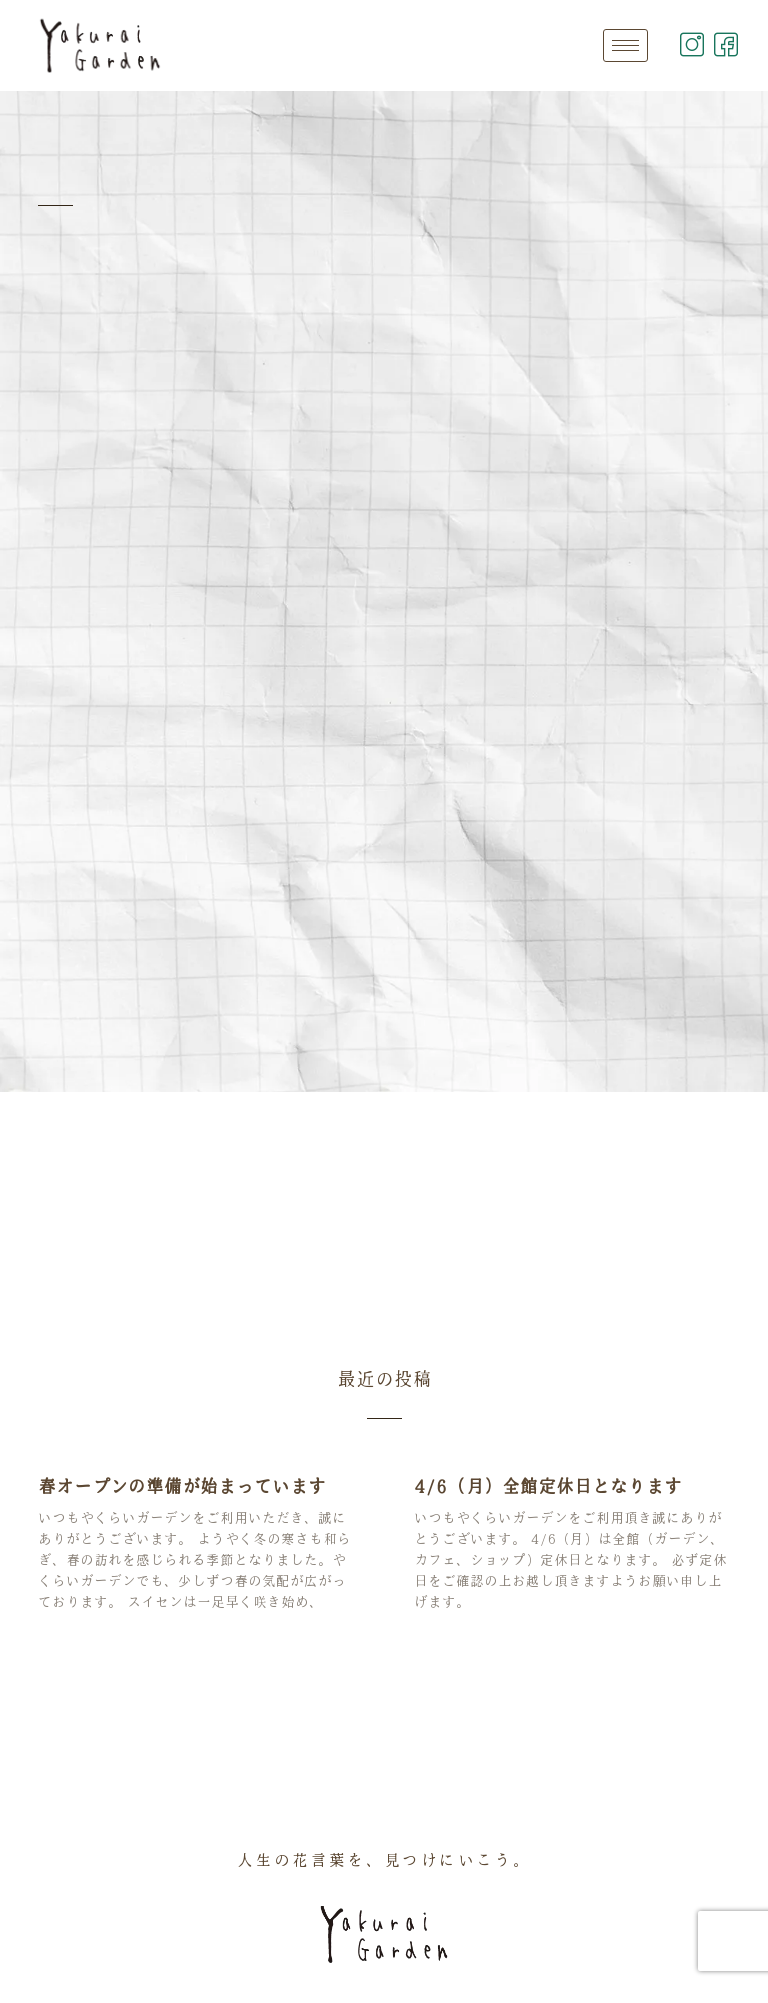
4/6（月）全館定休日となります (548, 1486)
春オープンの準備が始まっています (182, 1486)
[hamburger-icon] (625, 45)
